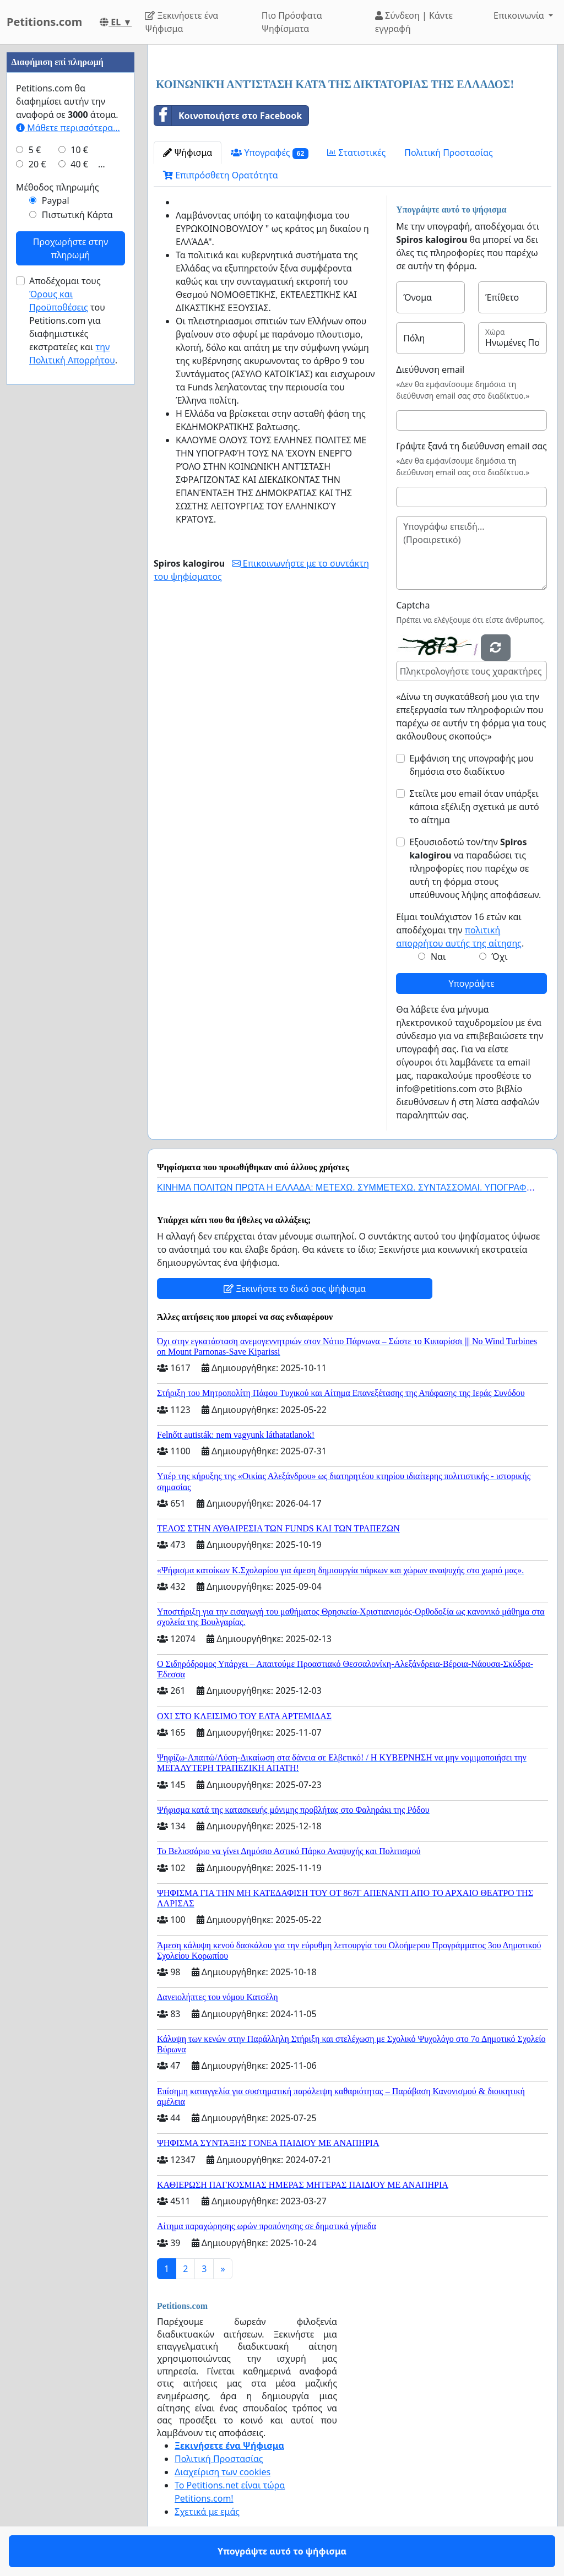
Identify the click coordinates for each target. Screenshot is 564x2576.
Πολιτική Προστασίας (448, 152)
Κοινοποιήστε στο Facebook (228, 116)
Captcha (413, 605)
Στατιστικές (356, 152)
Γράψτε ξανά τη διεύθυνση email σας (471, 446)
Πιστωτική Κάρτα (77, 215)
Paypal (55, 200)
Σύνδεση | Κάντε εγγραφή (414, 22)
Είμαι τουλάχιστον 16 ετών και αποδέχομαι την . (460, 930)
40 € (79, 164)
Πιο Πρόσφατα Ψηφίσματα (292, 22)
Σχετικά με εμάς (207, 2512)
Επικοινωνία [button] (520, 15)
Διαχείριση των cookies (222, 2472)
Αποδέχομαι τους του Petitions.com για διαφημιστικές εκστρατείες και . (73, 320)
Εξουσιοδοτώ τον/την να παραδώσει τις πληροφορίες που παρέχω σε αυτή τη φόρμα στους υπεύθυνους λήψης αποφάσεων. (475, 868)
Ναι (438, 956)
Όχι (499, 956)
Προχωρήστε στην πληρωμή (70, 248)
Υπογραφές (269, 152)
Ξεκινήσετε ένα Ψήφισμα (181, 22)
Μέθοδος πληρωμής (57, 187)
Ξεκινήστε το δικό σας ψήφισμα (295, 1288)
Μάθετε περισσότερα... (68, 128)
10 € (79, 150)
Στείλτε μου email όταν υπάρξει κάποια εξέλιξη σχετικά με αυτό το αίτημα (474, 806)
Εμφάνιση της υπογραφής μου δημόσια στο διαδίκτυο (471, 765)
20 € (37, 164)
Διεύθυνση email (430, 369)
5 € (35, 150)
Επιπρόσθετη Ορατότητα (220, 175)
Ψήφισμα (187, 152)
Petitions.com (44, 21)
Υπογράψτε (471, 983)
